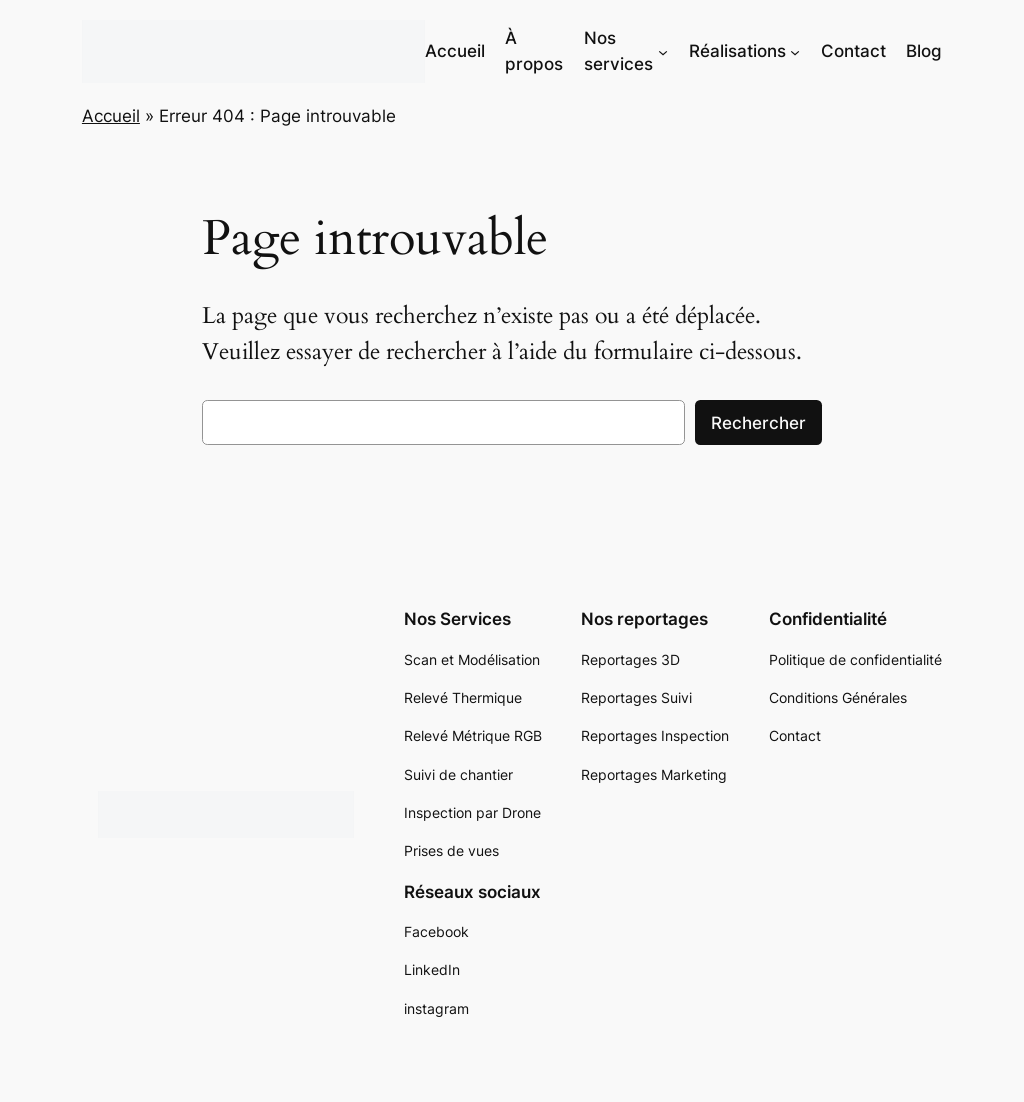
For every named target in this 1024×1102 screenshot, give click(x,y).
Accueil (111, 116)
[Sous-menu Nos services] (663, 51)
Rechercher (758, 423)
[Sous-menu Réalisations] (795, 51)
